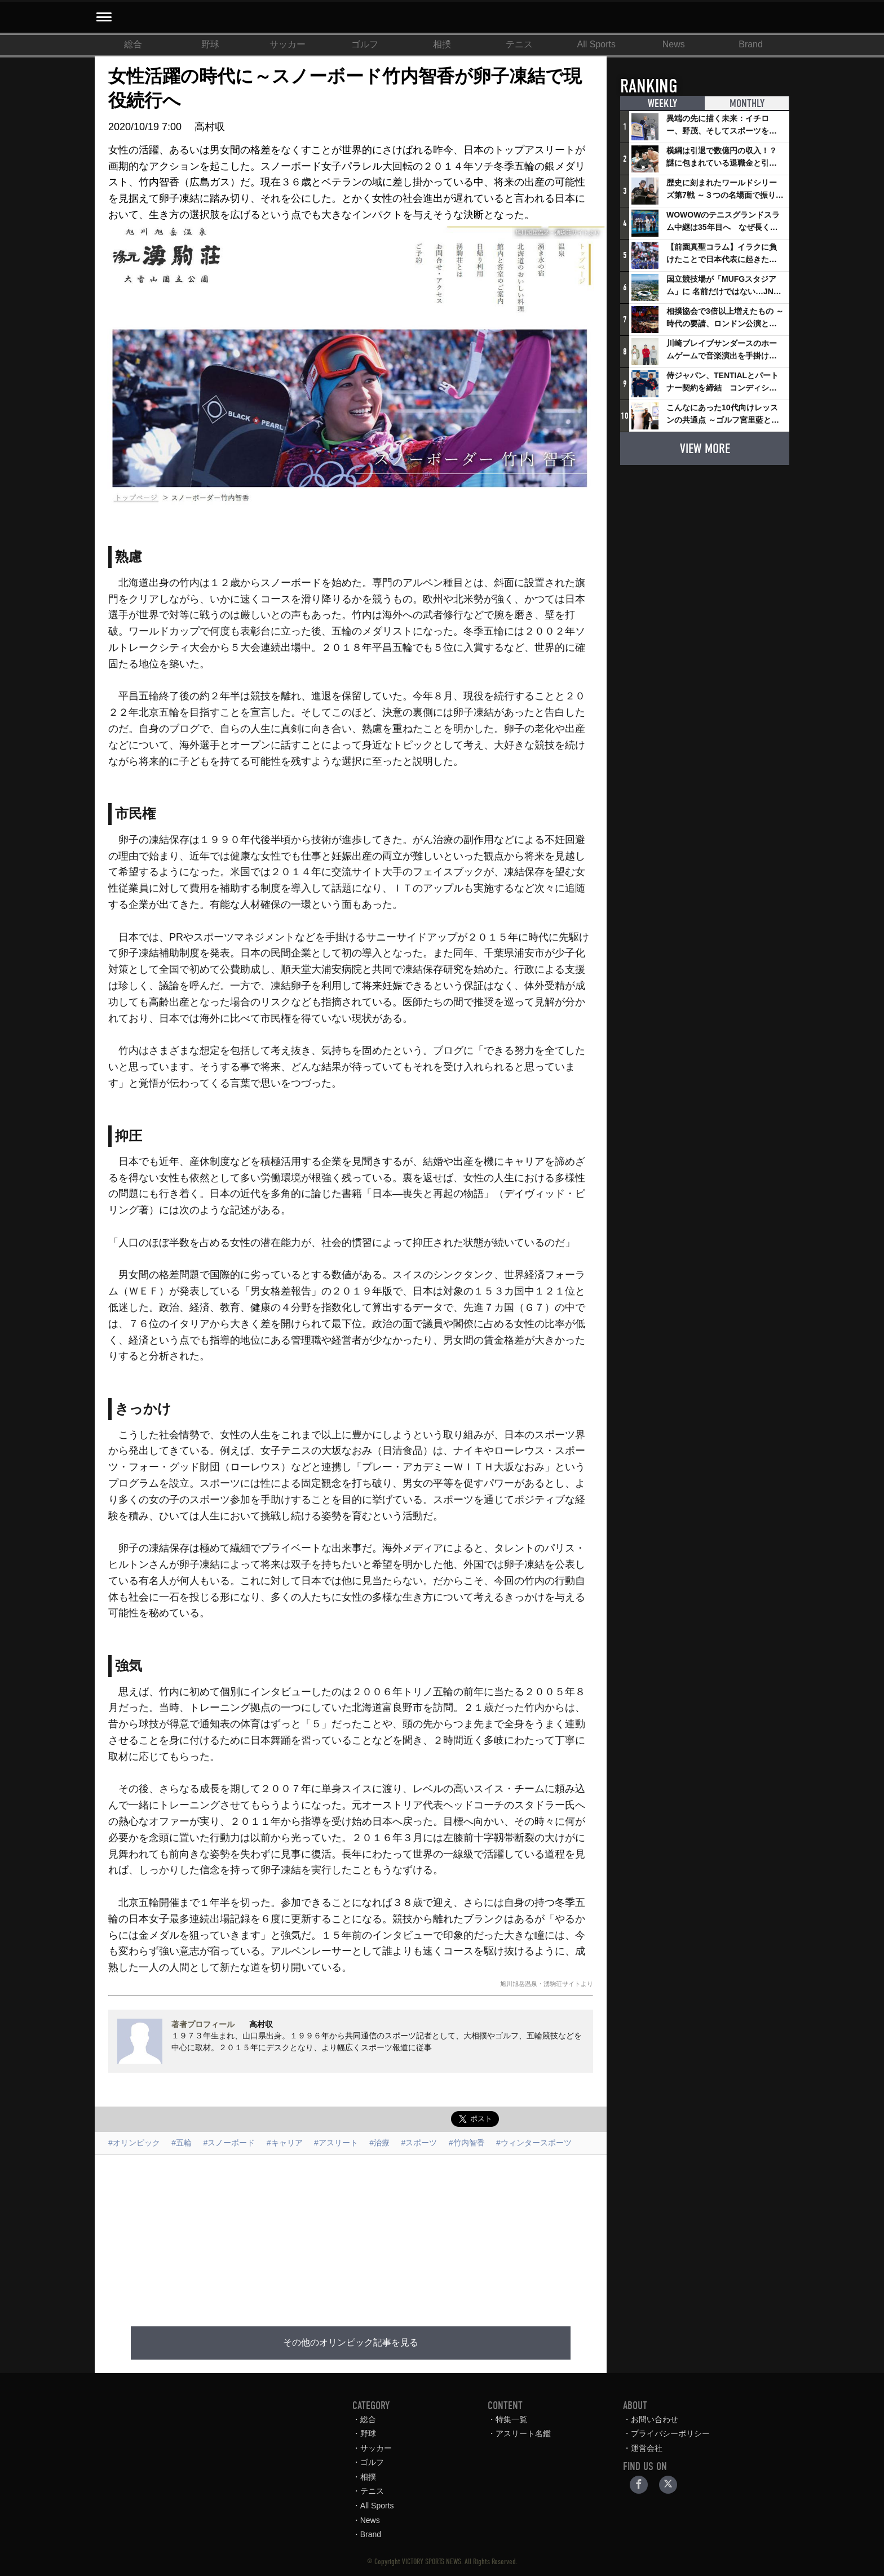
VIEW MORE (704, 448)
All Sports (596, 44)
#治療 (379, 2142)
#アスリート (336, 2142)
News (673, 44)
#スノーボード (229, 2142)
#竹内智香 (467, 2142)
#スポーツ (419, 2142)
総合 (133, 44)
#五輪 (181, 2142)
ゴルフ (364, 44)
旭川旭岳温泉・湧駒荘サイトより (546, 1983)
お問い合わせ (654, 2419)
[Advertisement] (351, 2234)
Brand (751, 44)
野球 (210, 44)
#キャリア (285, 2142)
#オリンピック (134, 2142)
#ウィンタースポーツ (534, 2142)
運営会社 (646, 2448)
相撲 (442, 44)
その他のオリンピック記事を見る (350, 2342)
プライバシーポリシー (670, 2433)
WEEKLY (662, 103)
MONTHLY (746, 103)
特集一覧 (511, 2419)
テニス (519, 44)
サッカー (287, 44)
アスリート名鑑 (523, 2433)
